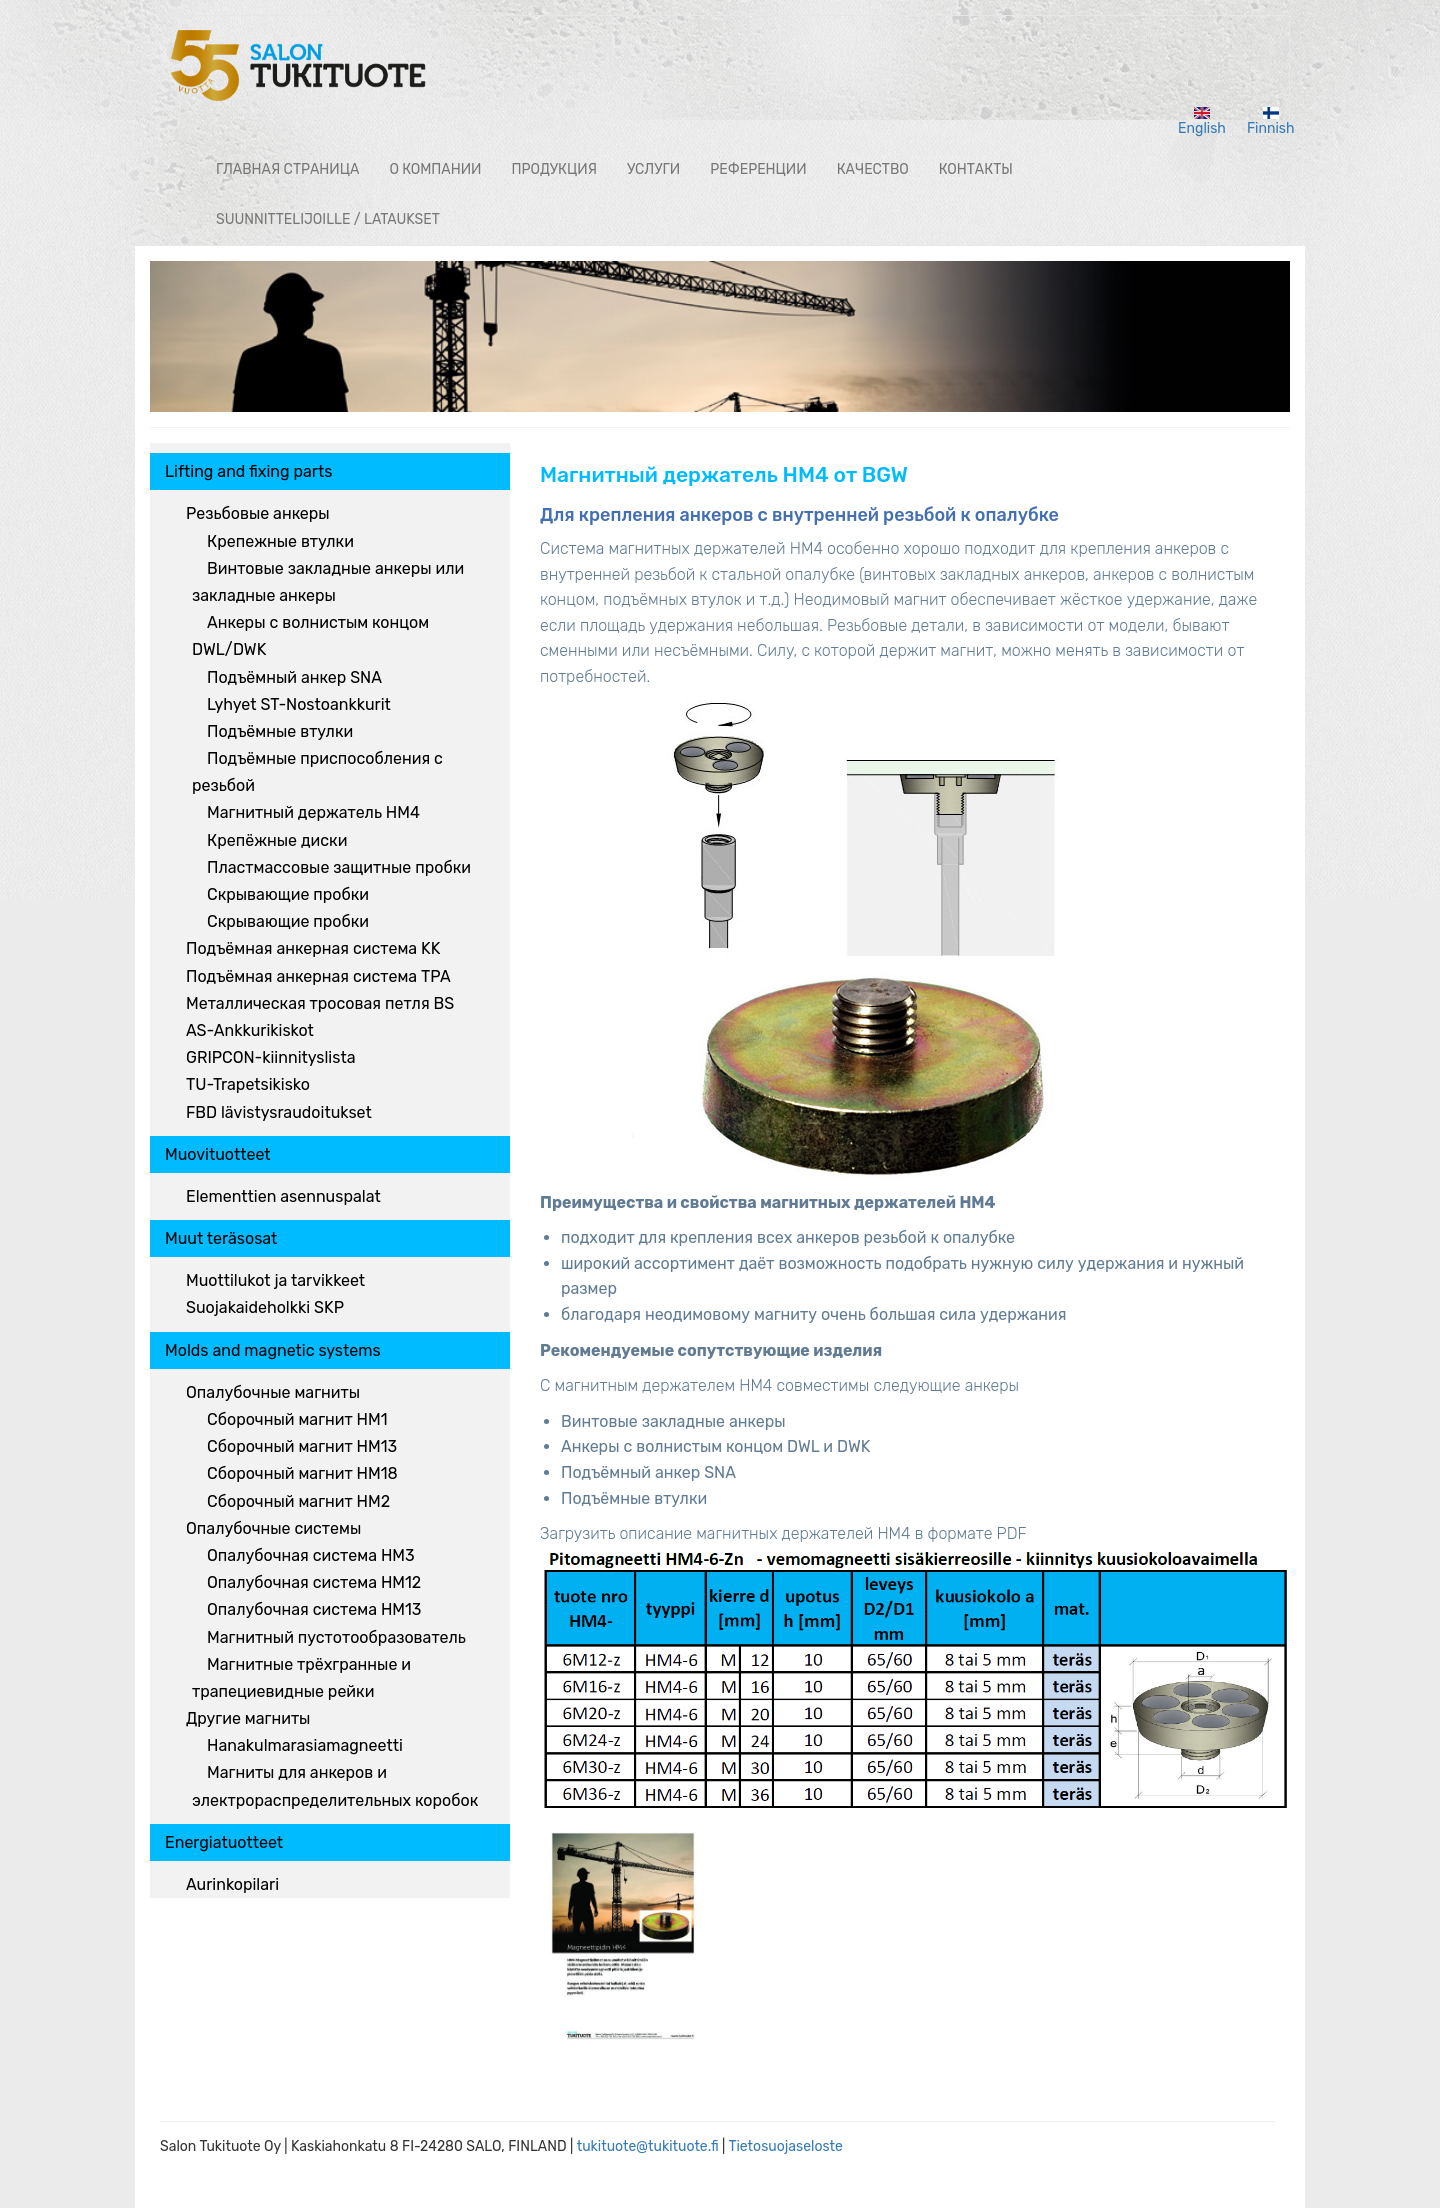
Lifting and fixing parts (248, 471)
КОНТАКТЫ (976, 169)
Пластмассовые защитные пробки (339, 867)
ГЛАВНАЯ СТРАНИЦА (287, 169)
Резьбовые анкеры (258, 513)
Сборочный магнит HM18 (302, 1473)
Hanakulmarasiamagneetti (305, 1745)
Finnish (1271, 122)
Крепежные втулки (280, 541)
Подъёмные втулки (280, 731)
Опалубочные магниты (273, 1392)
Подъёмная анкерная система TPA (318, 976)
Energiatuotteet (224, 1842)
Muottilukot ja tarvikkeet (275, 1280)
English (1202, 122)
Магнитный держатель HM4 (313, 812)
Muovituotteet (218, 1154)
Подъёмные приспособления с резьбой (317, 772)
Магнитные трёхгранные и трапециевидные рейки (301, 1678)
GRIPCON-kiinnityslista (270, 1057)
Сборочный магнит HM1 (297, 1419)
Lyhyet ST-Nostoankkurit (299, 704)
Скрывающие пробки (288, 894)
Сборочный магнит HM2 (298, 1501)
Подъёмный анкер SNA (294, 677)
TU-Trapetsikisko (248, 1084)
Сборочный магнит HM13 (302, 1446)
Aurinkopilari (232, 1884)
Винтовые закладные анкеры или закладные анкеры (328, 582)
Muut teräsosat (221, 1238)
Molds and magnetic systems (273, 1350)
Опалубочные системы (273, 1528)
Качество (873, 169)
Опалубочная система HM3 (311, 1555)
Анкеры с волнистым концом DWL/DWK (310, 636)
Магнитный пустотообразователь (336, 1637)
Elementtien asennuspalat (283, 1196)
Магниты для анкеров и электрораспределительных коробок (335, 1786)
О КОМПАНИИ (435, 169)
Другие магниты (248, 1718)
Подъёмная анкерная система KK (313, 948)
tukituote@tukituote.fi (648, 2146)
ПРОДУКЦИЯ (553, 169)
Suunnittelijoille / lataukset (328, 219)
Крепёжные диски (277, 840)
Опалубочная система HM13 (314, 1609)
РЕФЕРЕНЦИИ (758, 169)
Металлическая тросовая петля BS (320, 1003)
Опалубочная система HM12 (314, 1582)
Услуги (653, 169)
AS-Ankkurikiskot (250, 1030)
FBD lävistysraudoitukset (279, 1112)
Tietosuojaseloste (785, 2146)
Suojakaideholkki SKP (265, 1307)
